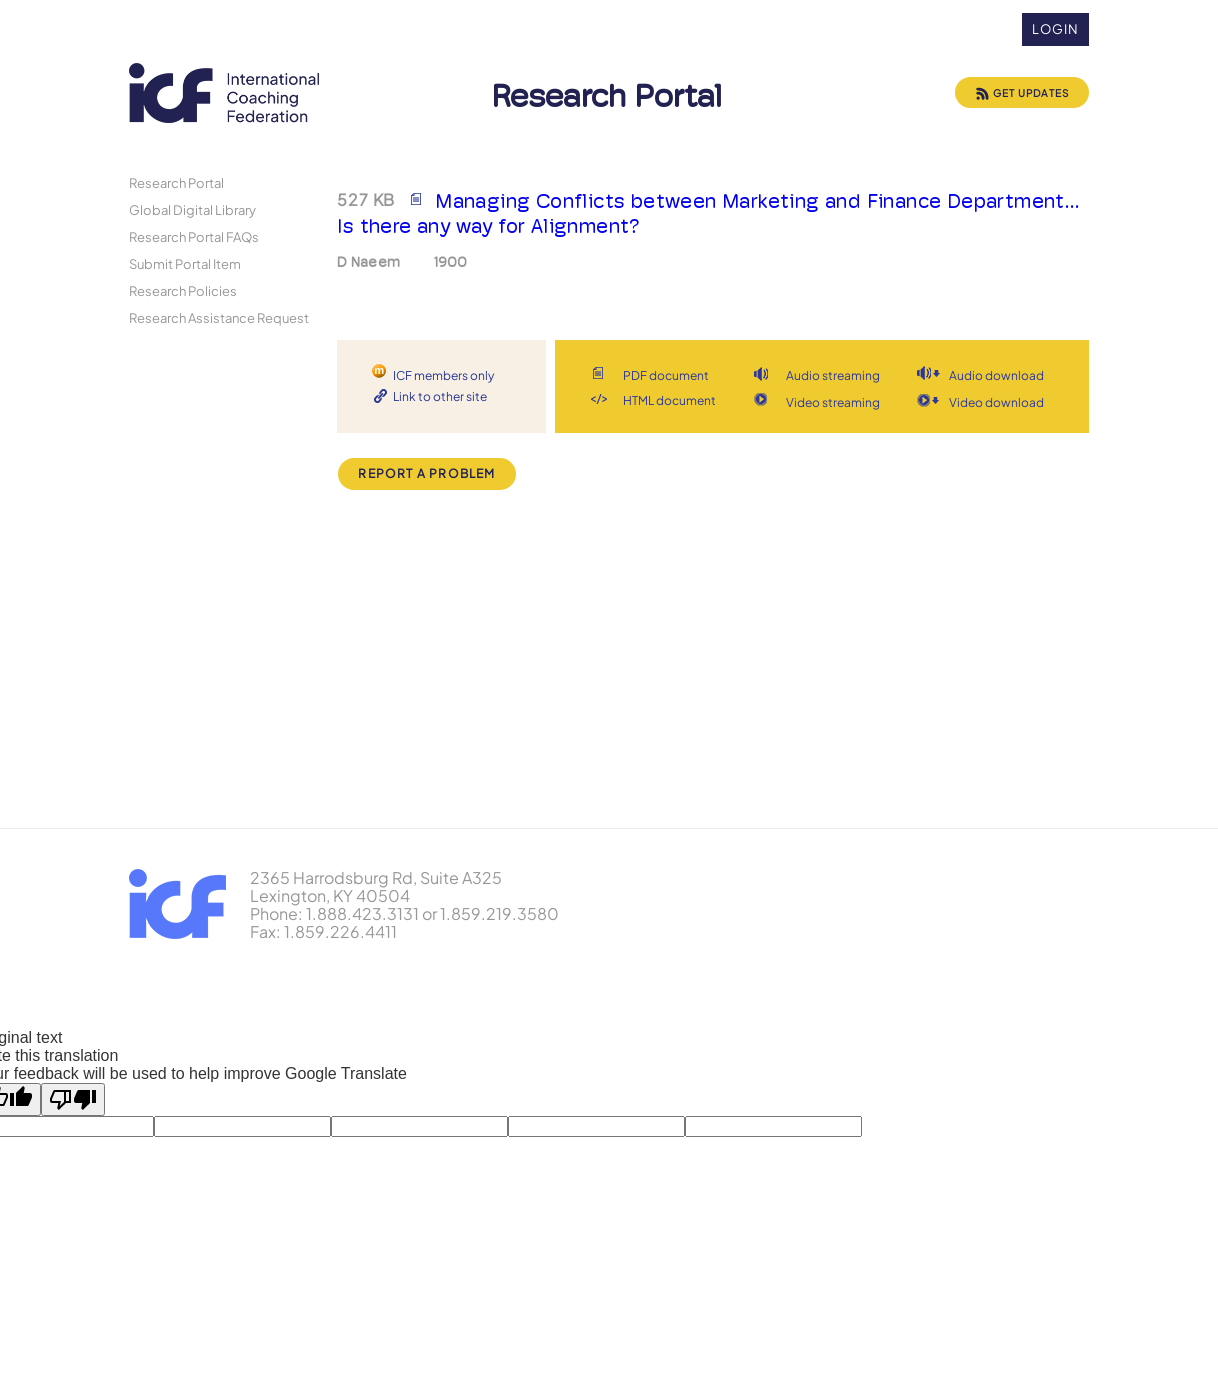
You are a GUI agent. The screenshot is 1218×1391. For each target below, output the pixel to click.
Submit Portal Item (185, 263)
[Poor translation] (73, 1099)
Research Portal (176, 182)
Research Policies (183, 290)
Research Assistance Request (219, 317)
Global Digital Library (192, 209)
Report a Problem (426, 473)
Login (1055, 29)
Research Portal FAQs (194, 236)
